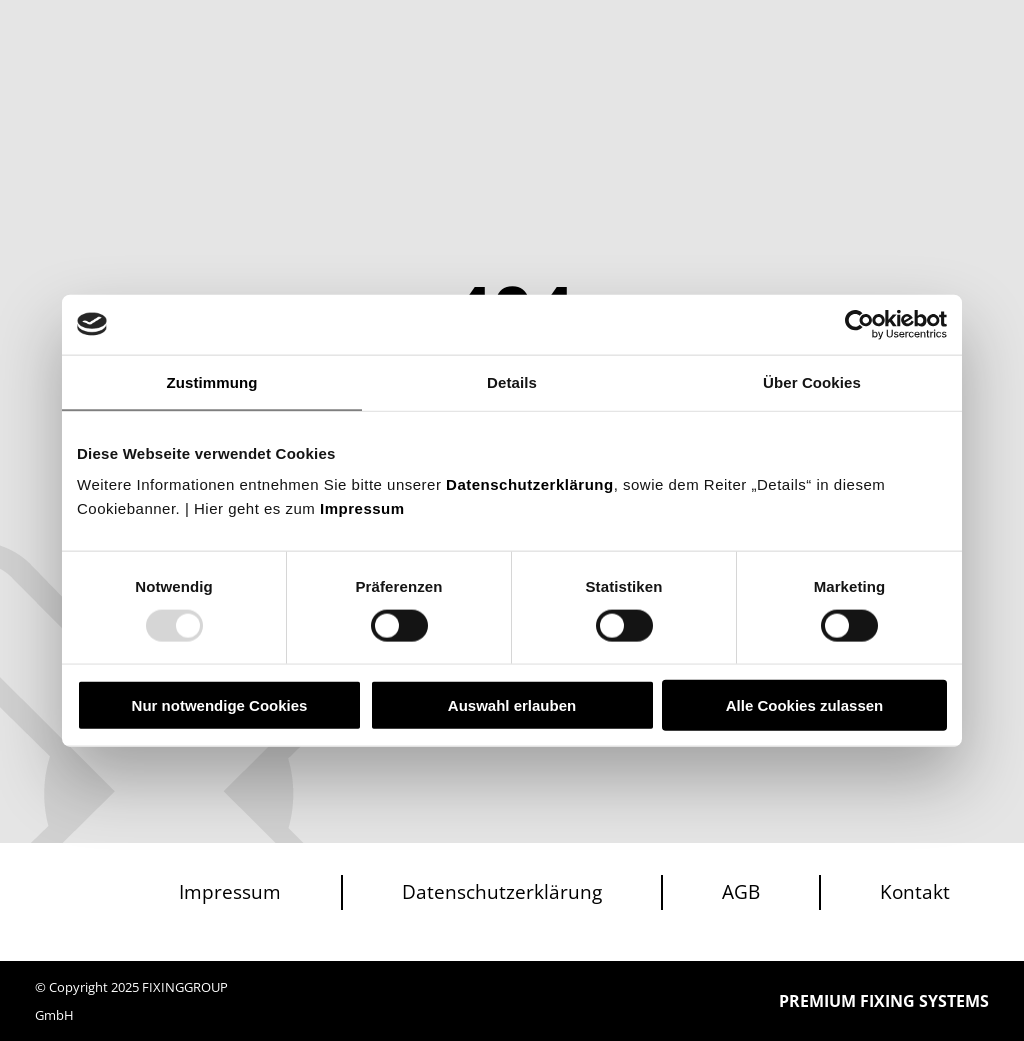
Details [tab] (512, 381)
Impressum (362, 508)
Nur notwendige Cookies (220, 705)
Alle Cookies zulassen (805, 705)
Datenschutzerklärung (530, 484)
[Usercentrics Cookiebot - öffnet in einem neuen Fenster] (859, 324)
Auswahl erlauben (512, 705)
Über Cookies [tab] (812, 381)
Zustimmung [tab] (212, 381)
